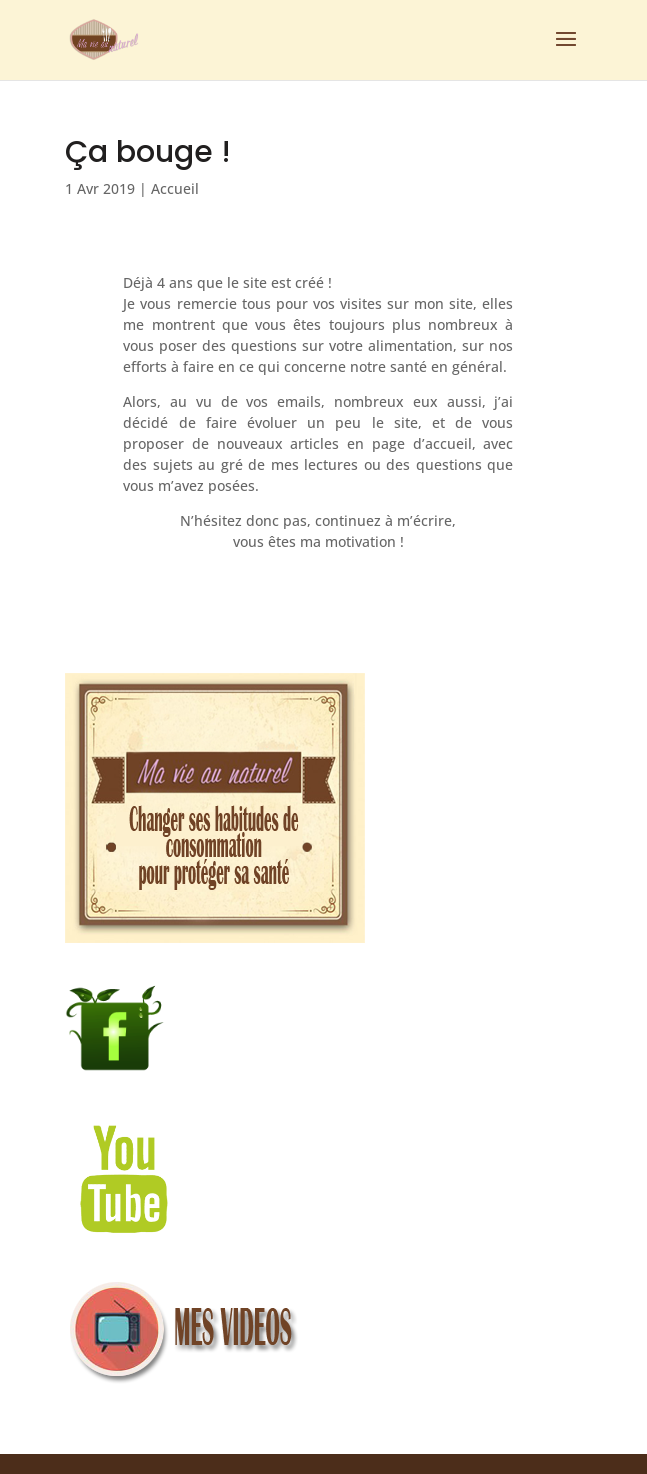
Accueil (175, 188)
